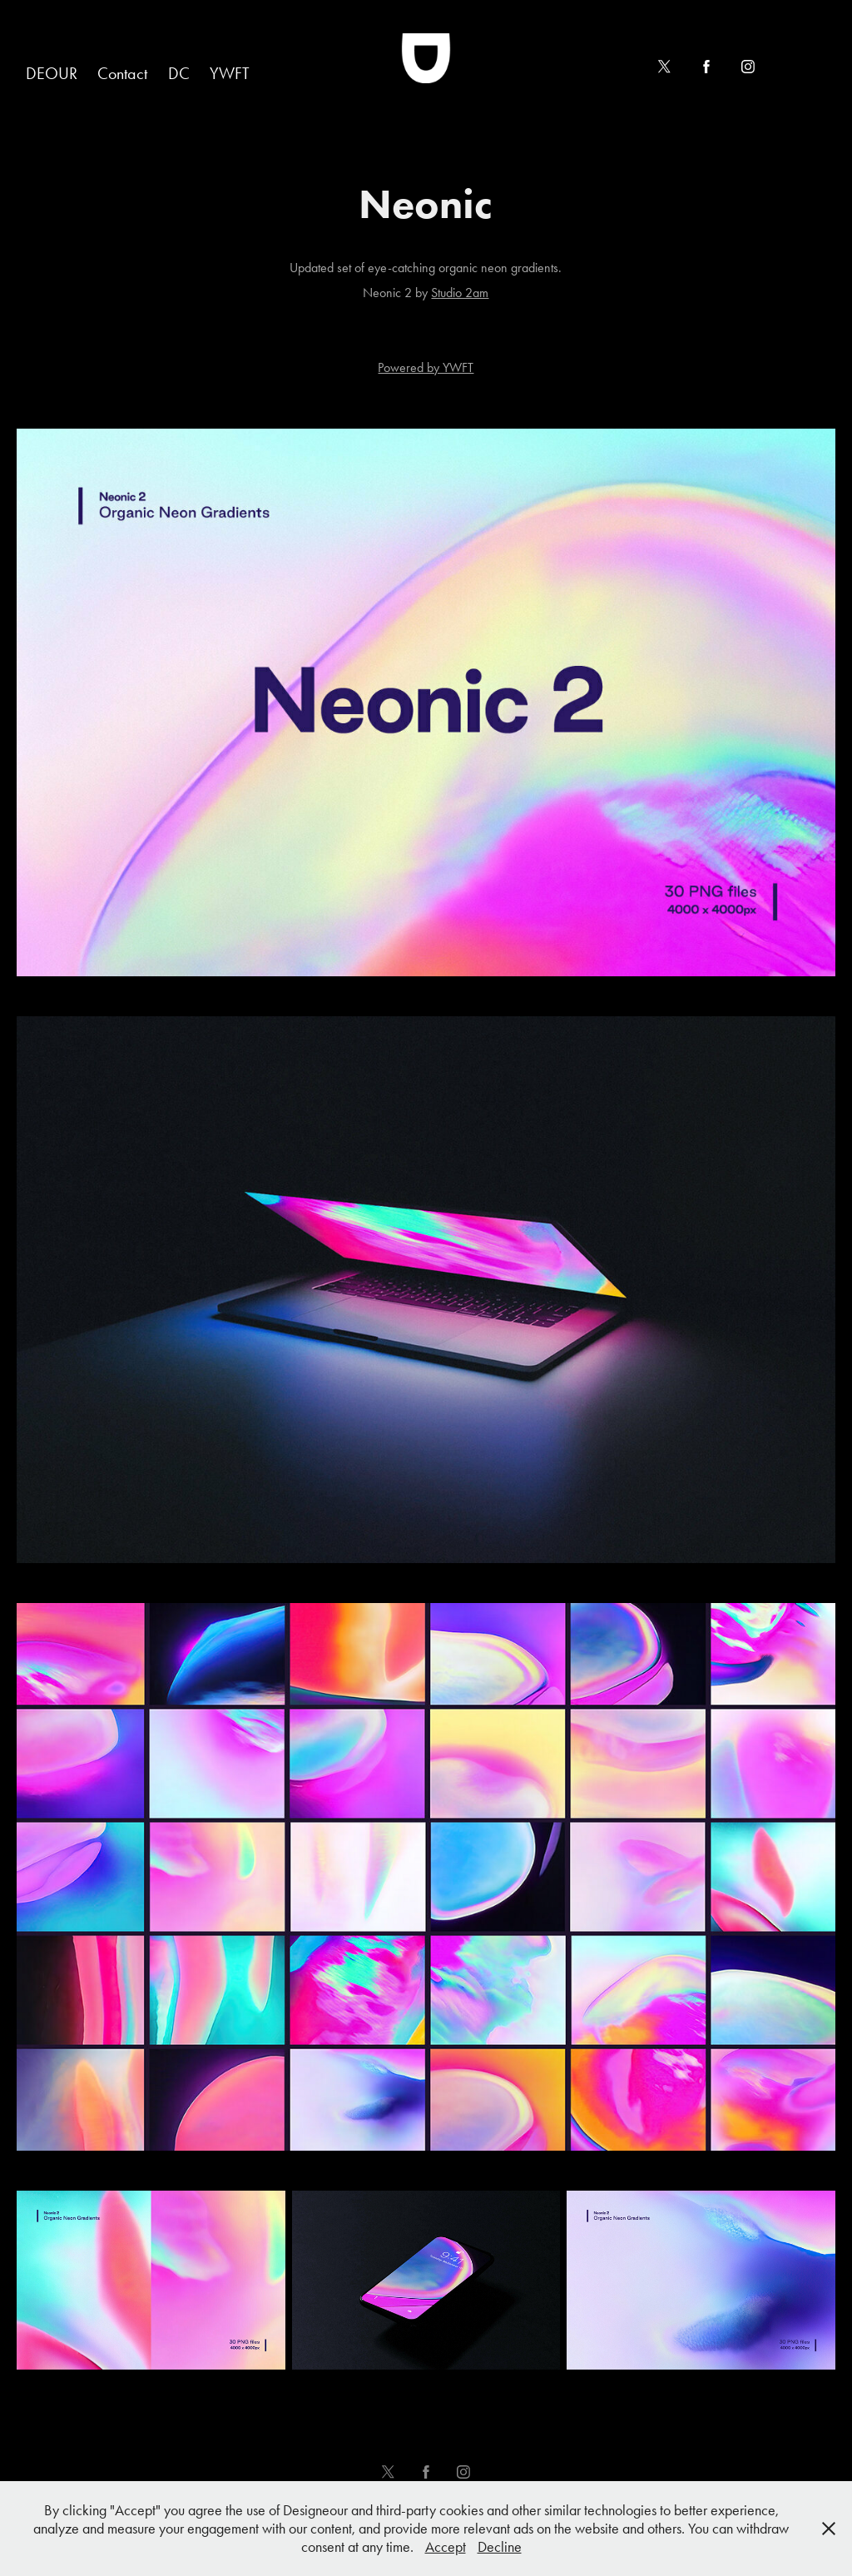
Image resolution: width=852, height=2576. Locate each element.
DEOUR (51, 73)
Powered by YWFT (425, 367)
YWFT (230, 73)
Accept (445, 2547)
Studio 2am (459, 292)
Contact (122, 73)
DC (179, 73)
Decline (500, 2547)
